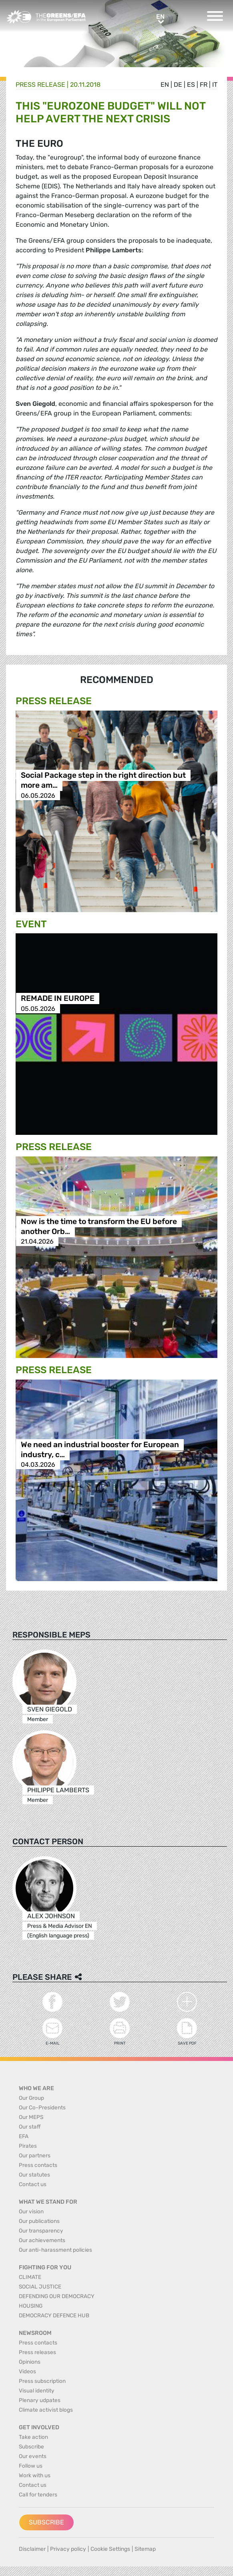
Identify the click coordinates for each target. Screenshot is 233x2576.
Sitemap (145, 2549)
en (165, 84)
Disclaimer (32, 2549)
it (214, 84)
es (191, 84)
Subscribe (46, 2522)
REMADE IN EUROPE (57, 998)
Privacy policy (68, 2549)
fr (203, 84)
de (178, 84)
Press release (40, 84)
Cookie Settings (110, 2549)
